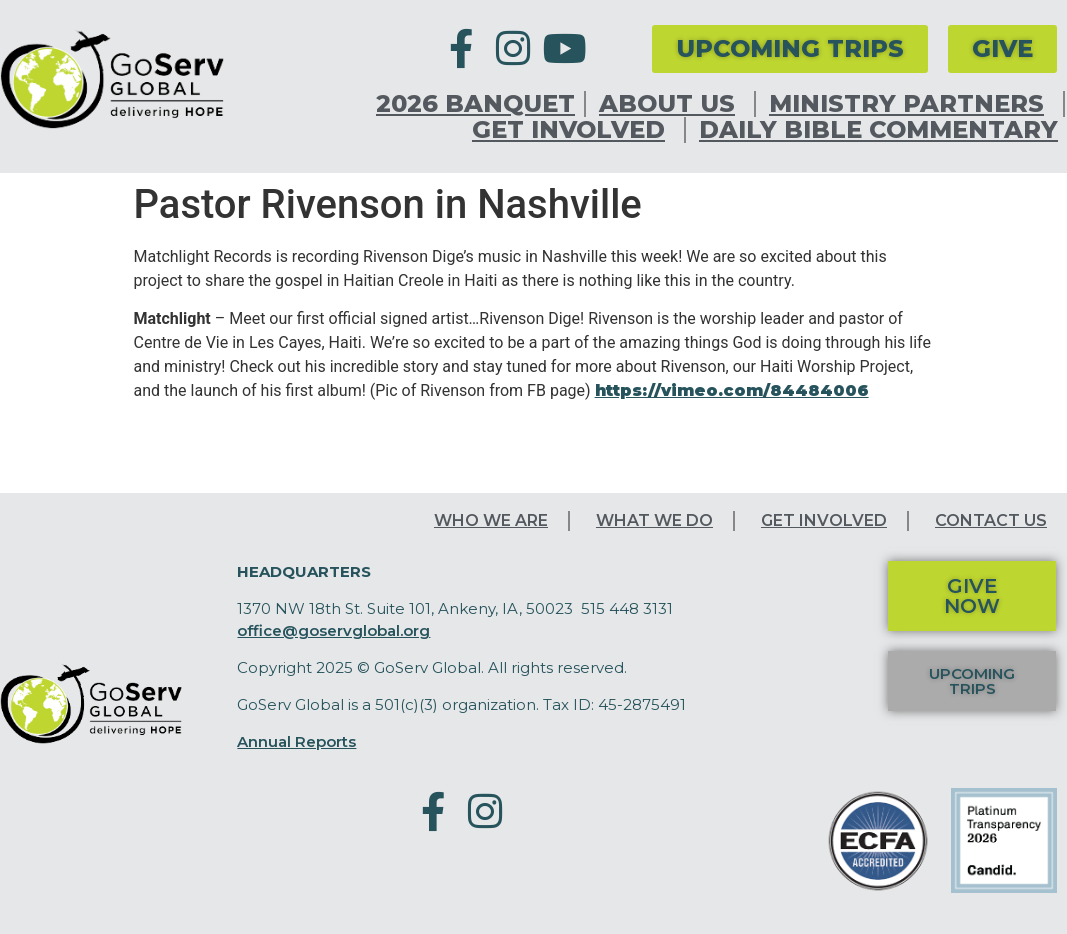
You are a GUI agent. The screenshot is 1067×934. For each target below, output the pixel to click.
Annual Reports (296, 741)
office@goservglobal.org (333, 630)
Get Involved (573, 130)
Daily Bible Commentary (878, 130)
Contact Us (991, 520)
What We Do (654, 520)
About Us (672, 104)
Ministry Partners (911, 104)
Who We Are (491, 520)
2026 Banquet (475, 104)
